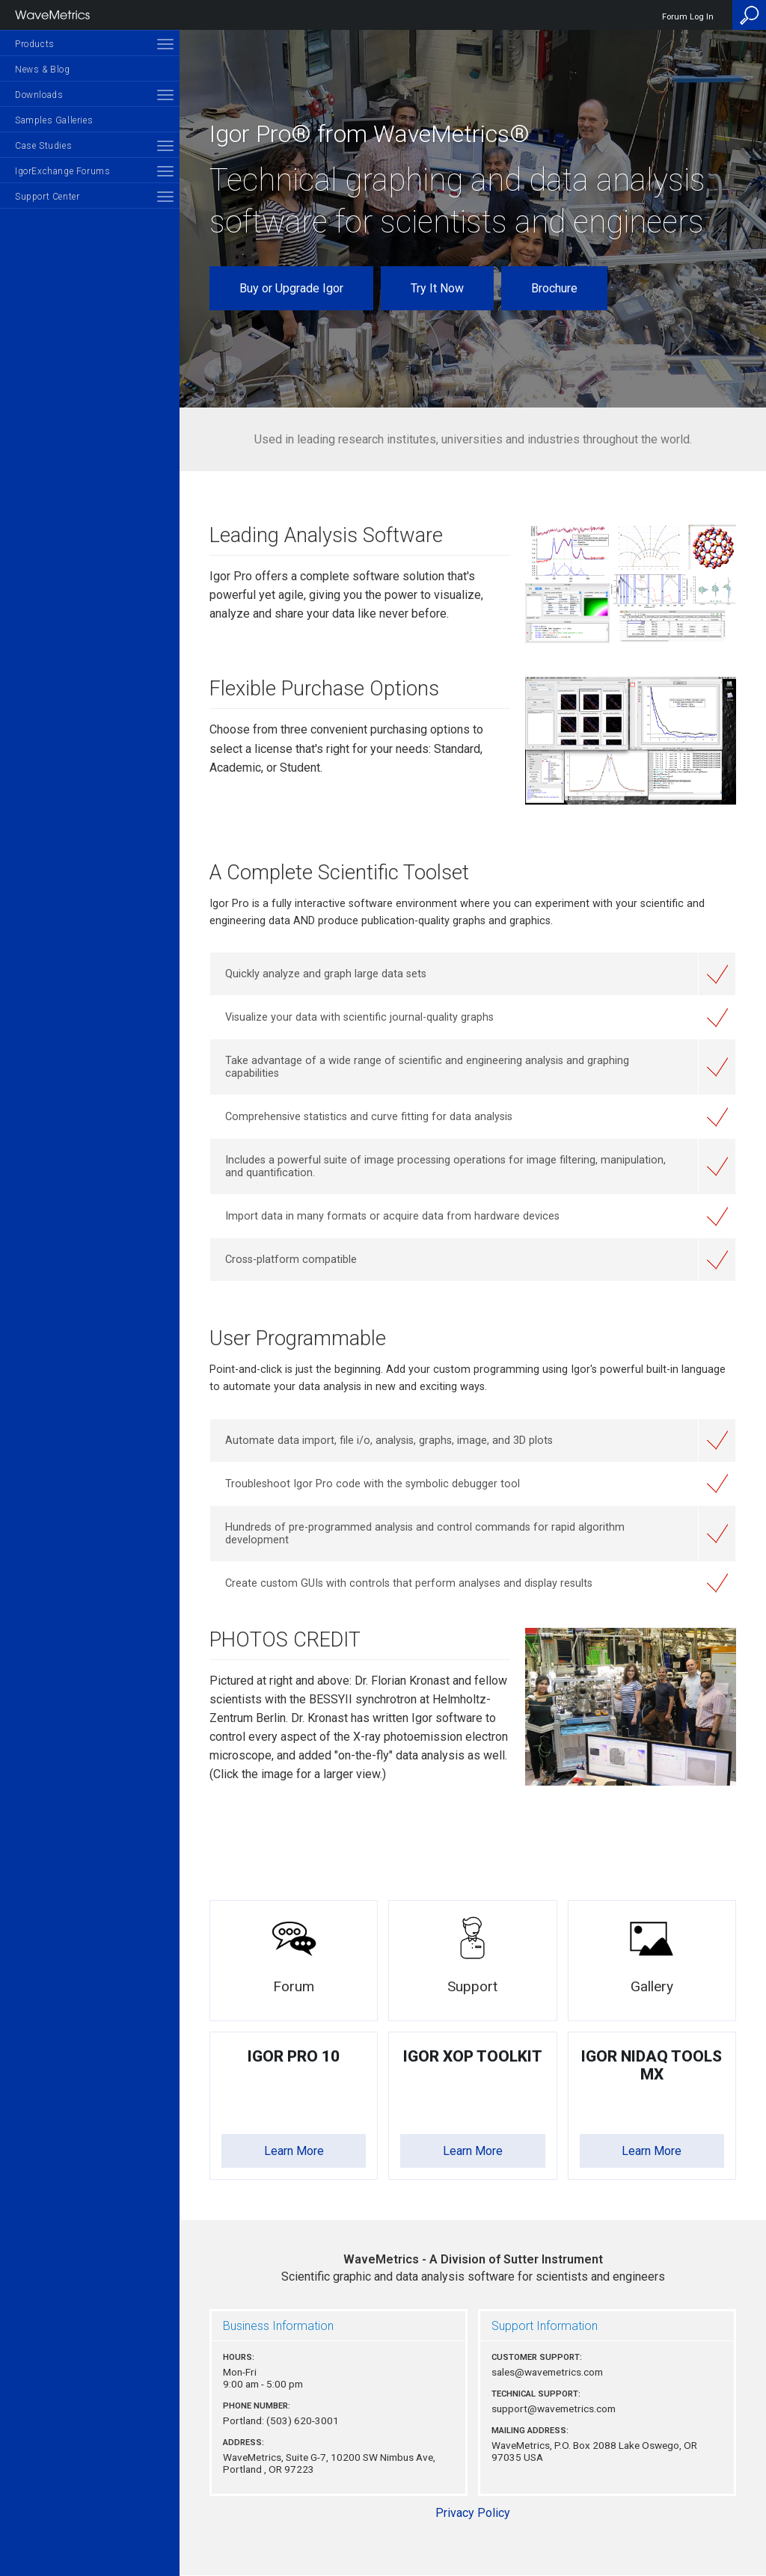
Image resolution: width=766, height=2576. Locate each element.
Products (35, 44)
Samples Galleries (54, 120)
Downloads (39, 95)
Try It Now (437, 288)
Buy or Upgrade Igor (291, 288)
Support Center (47, 196)
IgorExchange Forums (62, 171)
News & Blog (42, 69)
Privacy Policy (472, 2513)
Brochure (554, 288)
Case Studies (43, 146)
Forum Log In (688, 17)
